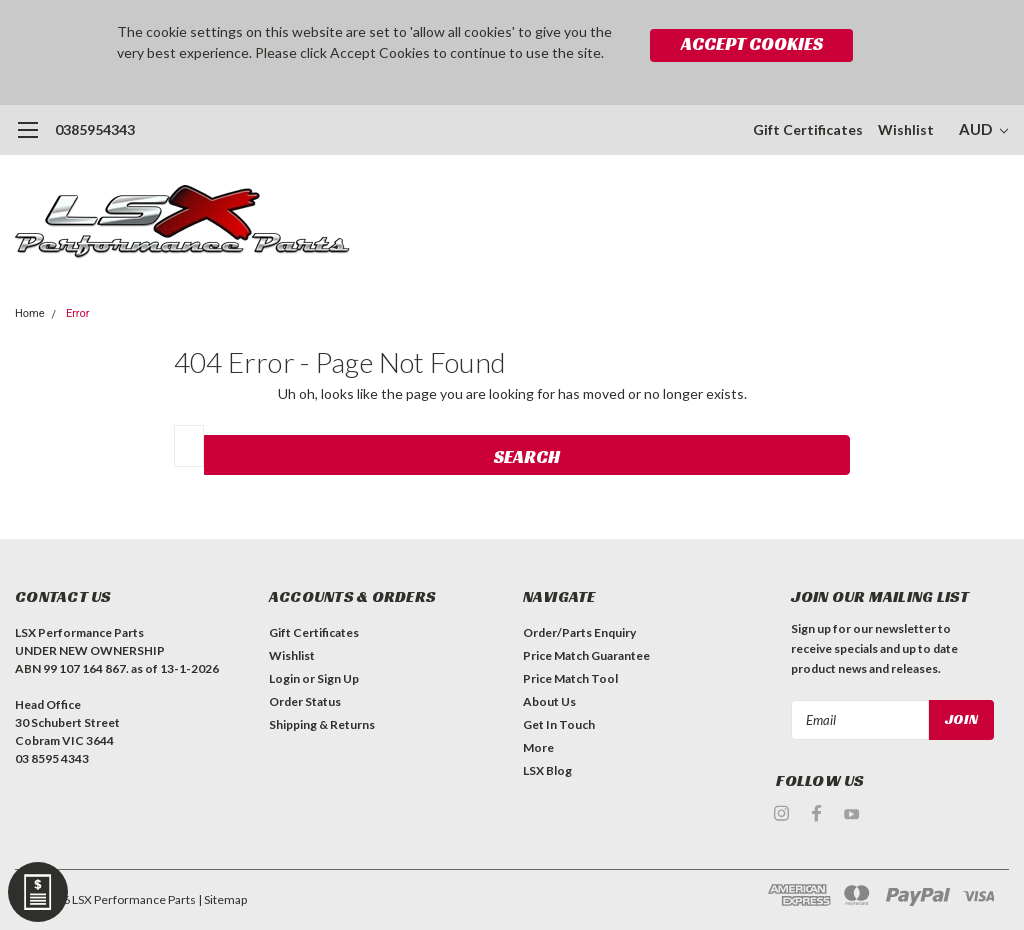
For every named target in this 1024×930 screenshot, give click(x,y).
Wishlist (906, 129)
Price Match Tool (570, 678)
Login (284, 678)
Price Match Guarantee (586, 655)
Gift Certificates (808, 129)
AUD (983, 129)
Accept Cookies (752, 43)
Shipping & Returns (322, 724)
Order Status (305, 701)
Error (78, 313)
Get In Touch (559, 724)
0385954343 (95, 129)
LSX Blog (547, 770)
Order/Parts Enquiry (579, 632)
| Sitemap (222, 899)
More (538, 747)
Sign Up (338, 678)
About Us (549, 701)
